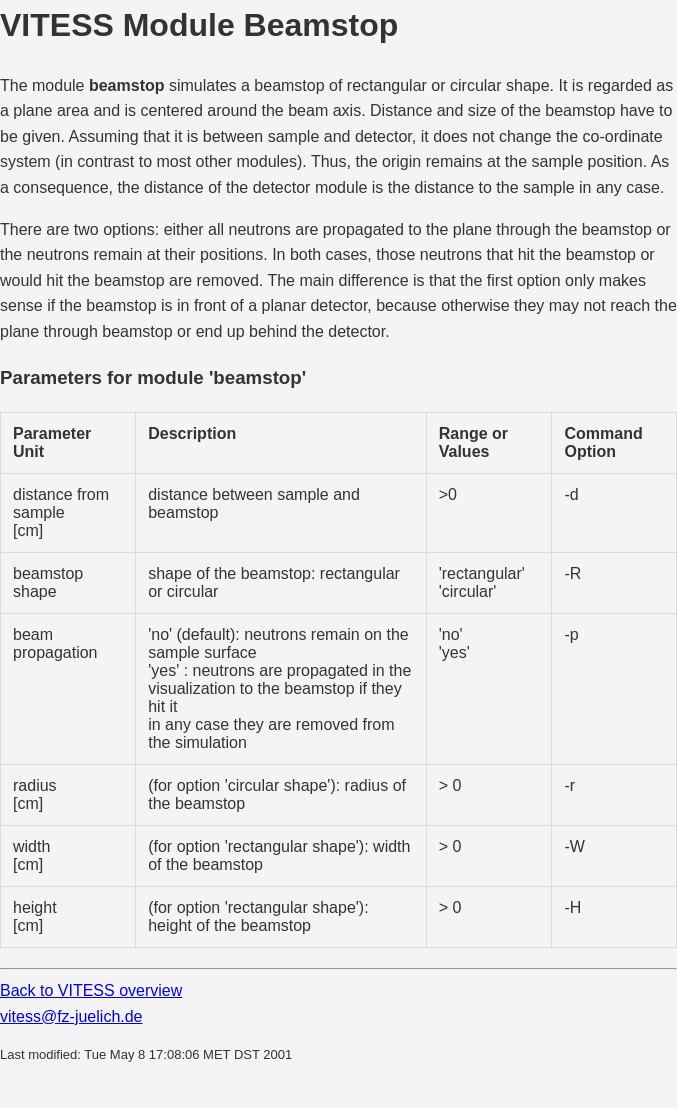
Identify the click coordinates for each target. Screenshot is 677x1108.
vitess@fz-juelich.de (71, 1016)
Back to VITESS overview (91, 990)
